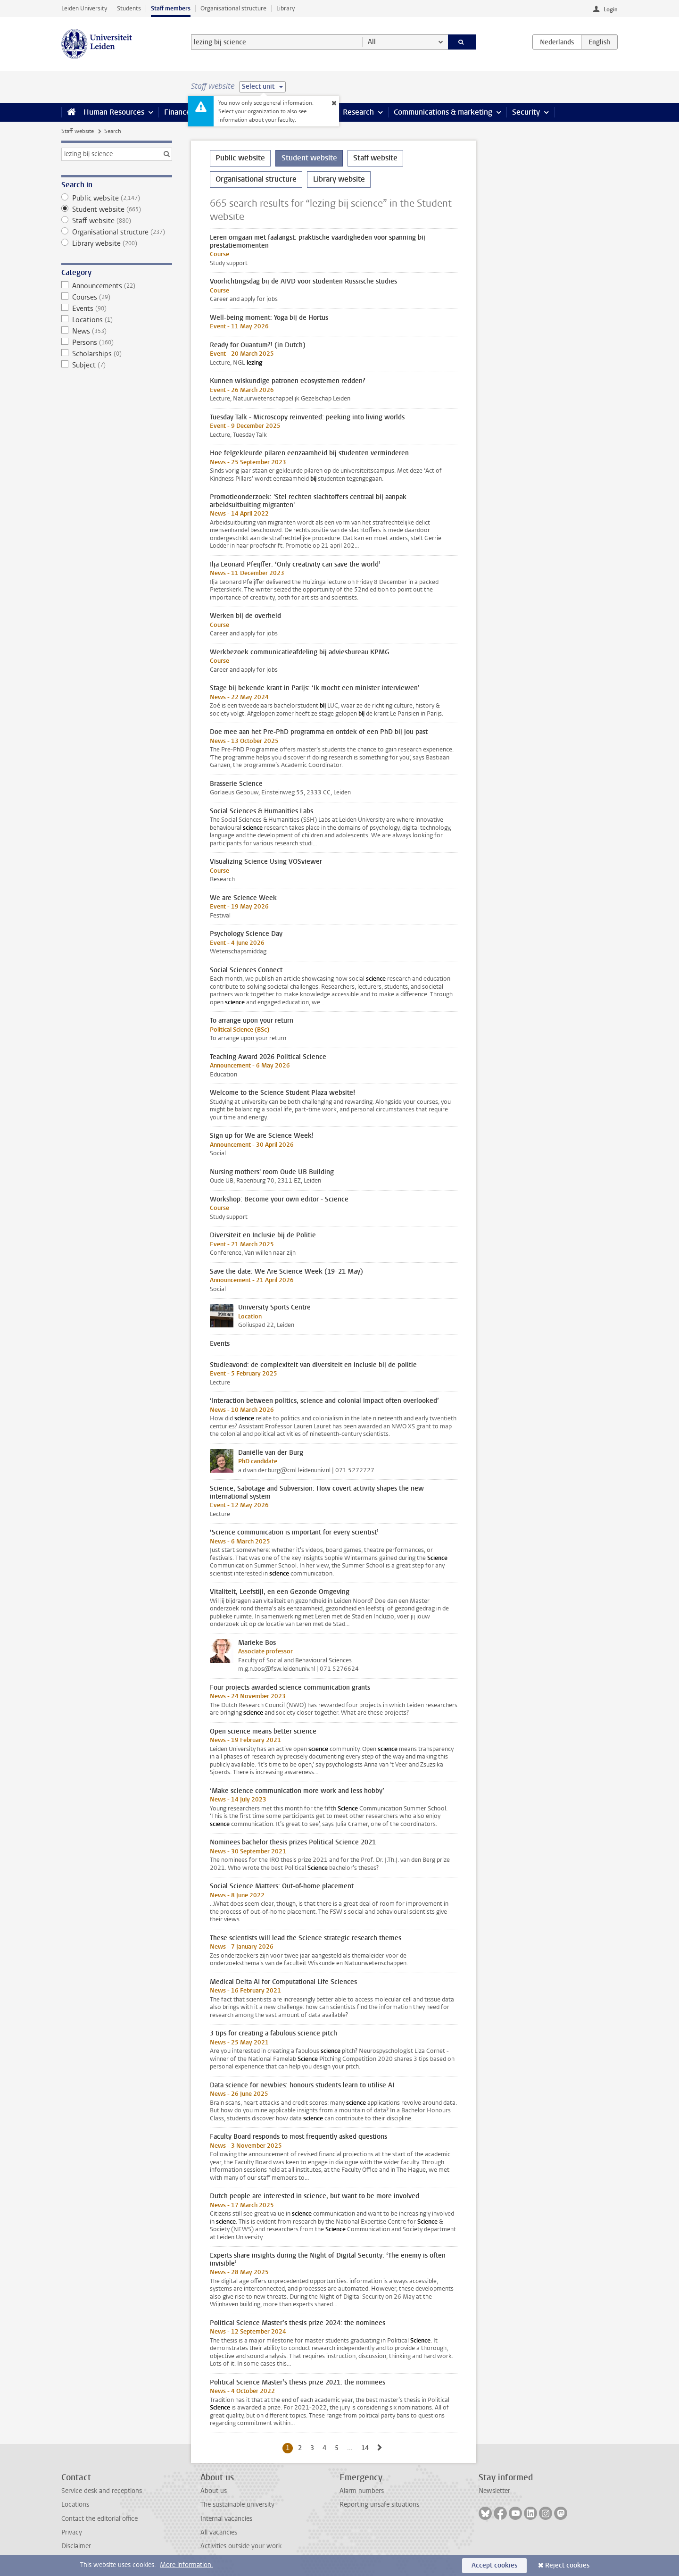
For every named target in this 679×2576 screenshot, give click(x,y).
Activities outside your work (241, 2546)
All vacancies (218, 2532)
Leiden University (84, 8)
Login (611, 9)
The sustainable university (237, 2504)
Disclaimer (76, 2546)
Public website (116, 198)
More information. (186, 2564)
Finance (177, 112)
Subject (116, 365)
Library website (116, 243)
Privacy (71, 2532)
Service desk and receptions (101, 2490)
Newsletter (494, 2490)
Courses (116, 297)
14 (366, 2447)
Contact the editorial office (99, 2518)
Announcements (116, 286)
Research (358, 112)
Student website (116, 209)
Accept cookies (494, 2565)
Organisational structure (233, 8)
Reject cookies (567, 2565)
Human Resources (113, 112)
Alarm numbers (362, 2490)
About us (213, 2490)
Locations (116, 320)
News (116, 331)
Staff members (170, 8)
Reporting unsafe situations (379, 2504)
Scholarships (116, 354)
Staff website (77, 131)
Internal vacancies (226, 2518)
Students (129, 8)
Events (116, 308)
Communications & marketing (443, 112)
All (372, 41)
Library (285, 8)
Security (526, 112)
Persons (116, 342)
